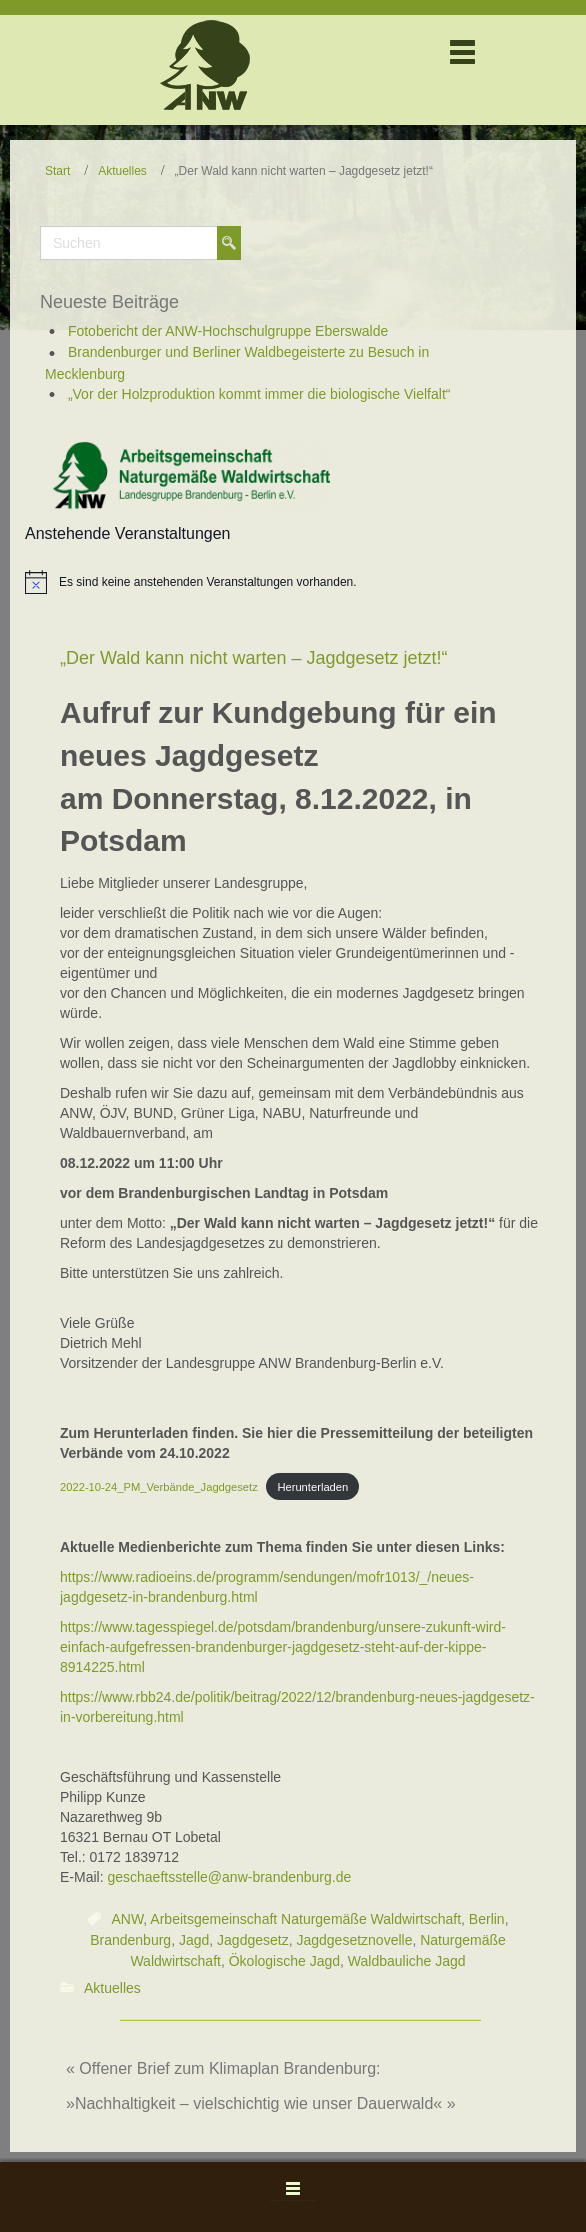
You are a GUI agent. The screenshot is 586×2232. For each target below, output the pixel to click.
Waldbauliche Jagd (407, 1962)
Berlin (487, 1919)
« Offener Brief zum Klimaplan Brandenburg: (223, 2068)
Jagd (194, 1940)
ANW (127, 1919)
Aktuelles (122, 171)
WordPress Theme (280, 2200)
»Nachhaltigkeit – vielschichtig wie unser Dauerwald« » (261, 2103)
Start (57, 171)
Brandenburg (130, 1940)
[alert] (208, 582)
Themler (311, 2200)
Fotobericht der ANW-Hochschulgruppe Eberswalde (228, 331)
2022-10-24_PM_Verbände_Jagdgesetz (159, 1487)
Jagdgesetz (253, 1940)
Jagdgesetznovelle (354, 1940)
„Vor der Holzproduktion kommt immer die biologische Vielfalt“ (259, 394)
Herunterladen (312, 1487)
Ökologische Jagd (284, 1962)
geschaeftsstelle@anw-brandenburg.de (229, 1877)
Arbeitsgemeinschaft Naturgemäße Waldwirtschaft (305, 1919)
